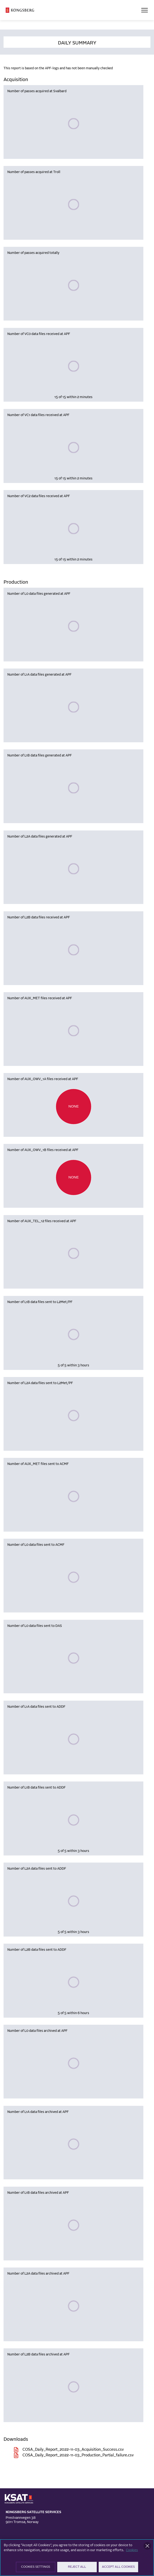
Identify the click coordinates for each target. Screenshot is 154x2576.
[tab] (77, 42)
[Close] (147, 2548)
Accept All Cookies (118, 2569)
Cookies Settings (35, 2569)
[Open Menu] (144, 10)
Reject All (77, 2569)
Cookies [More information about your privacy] (132, 2552)
